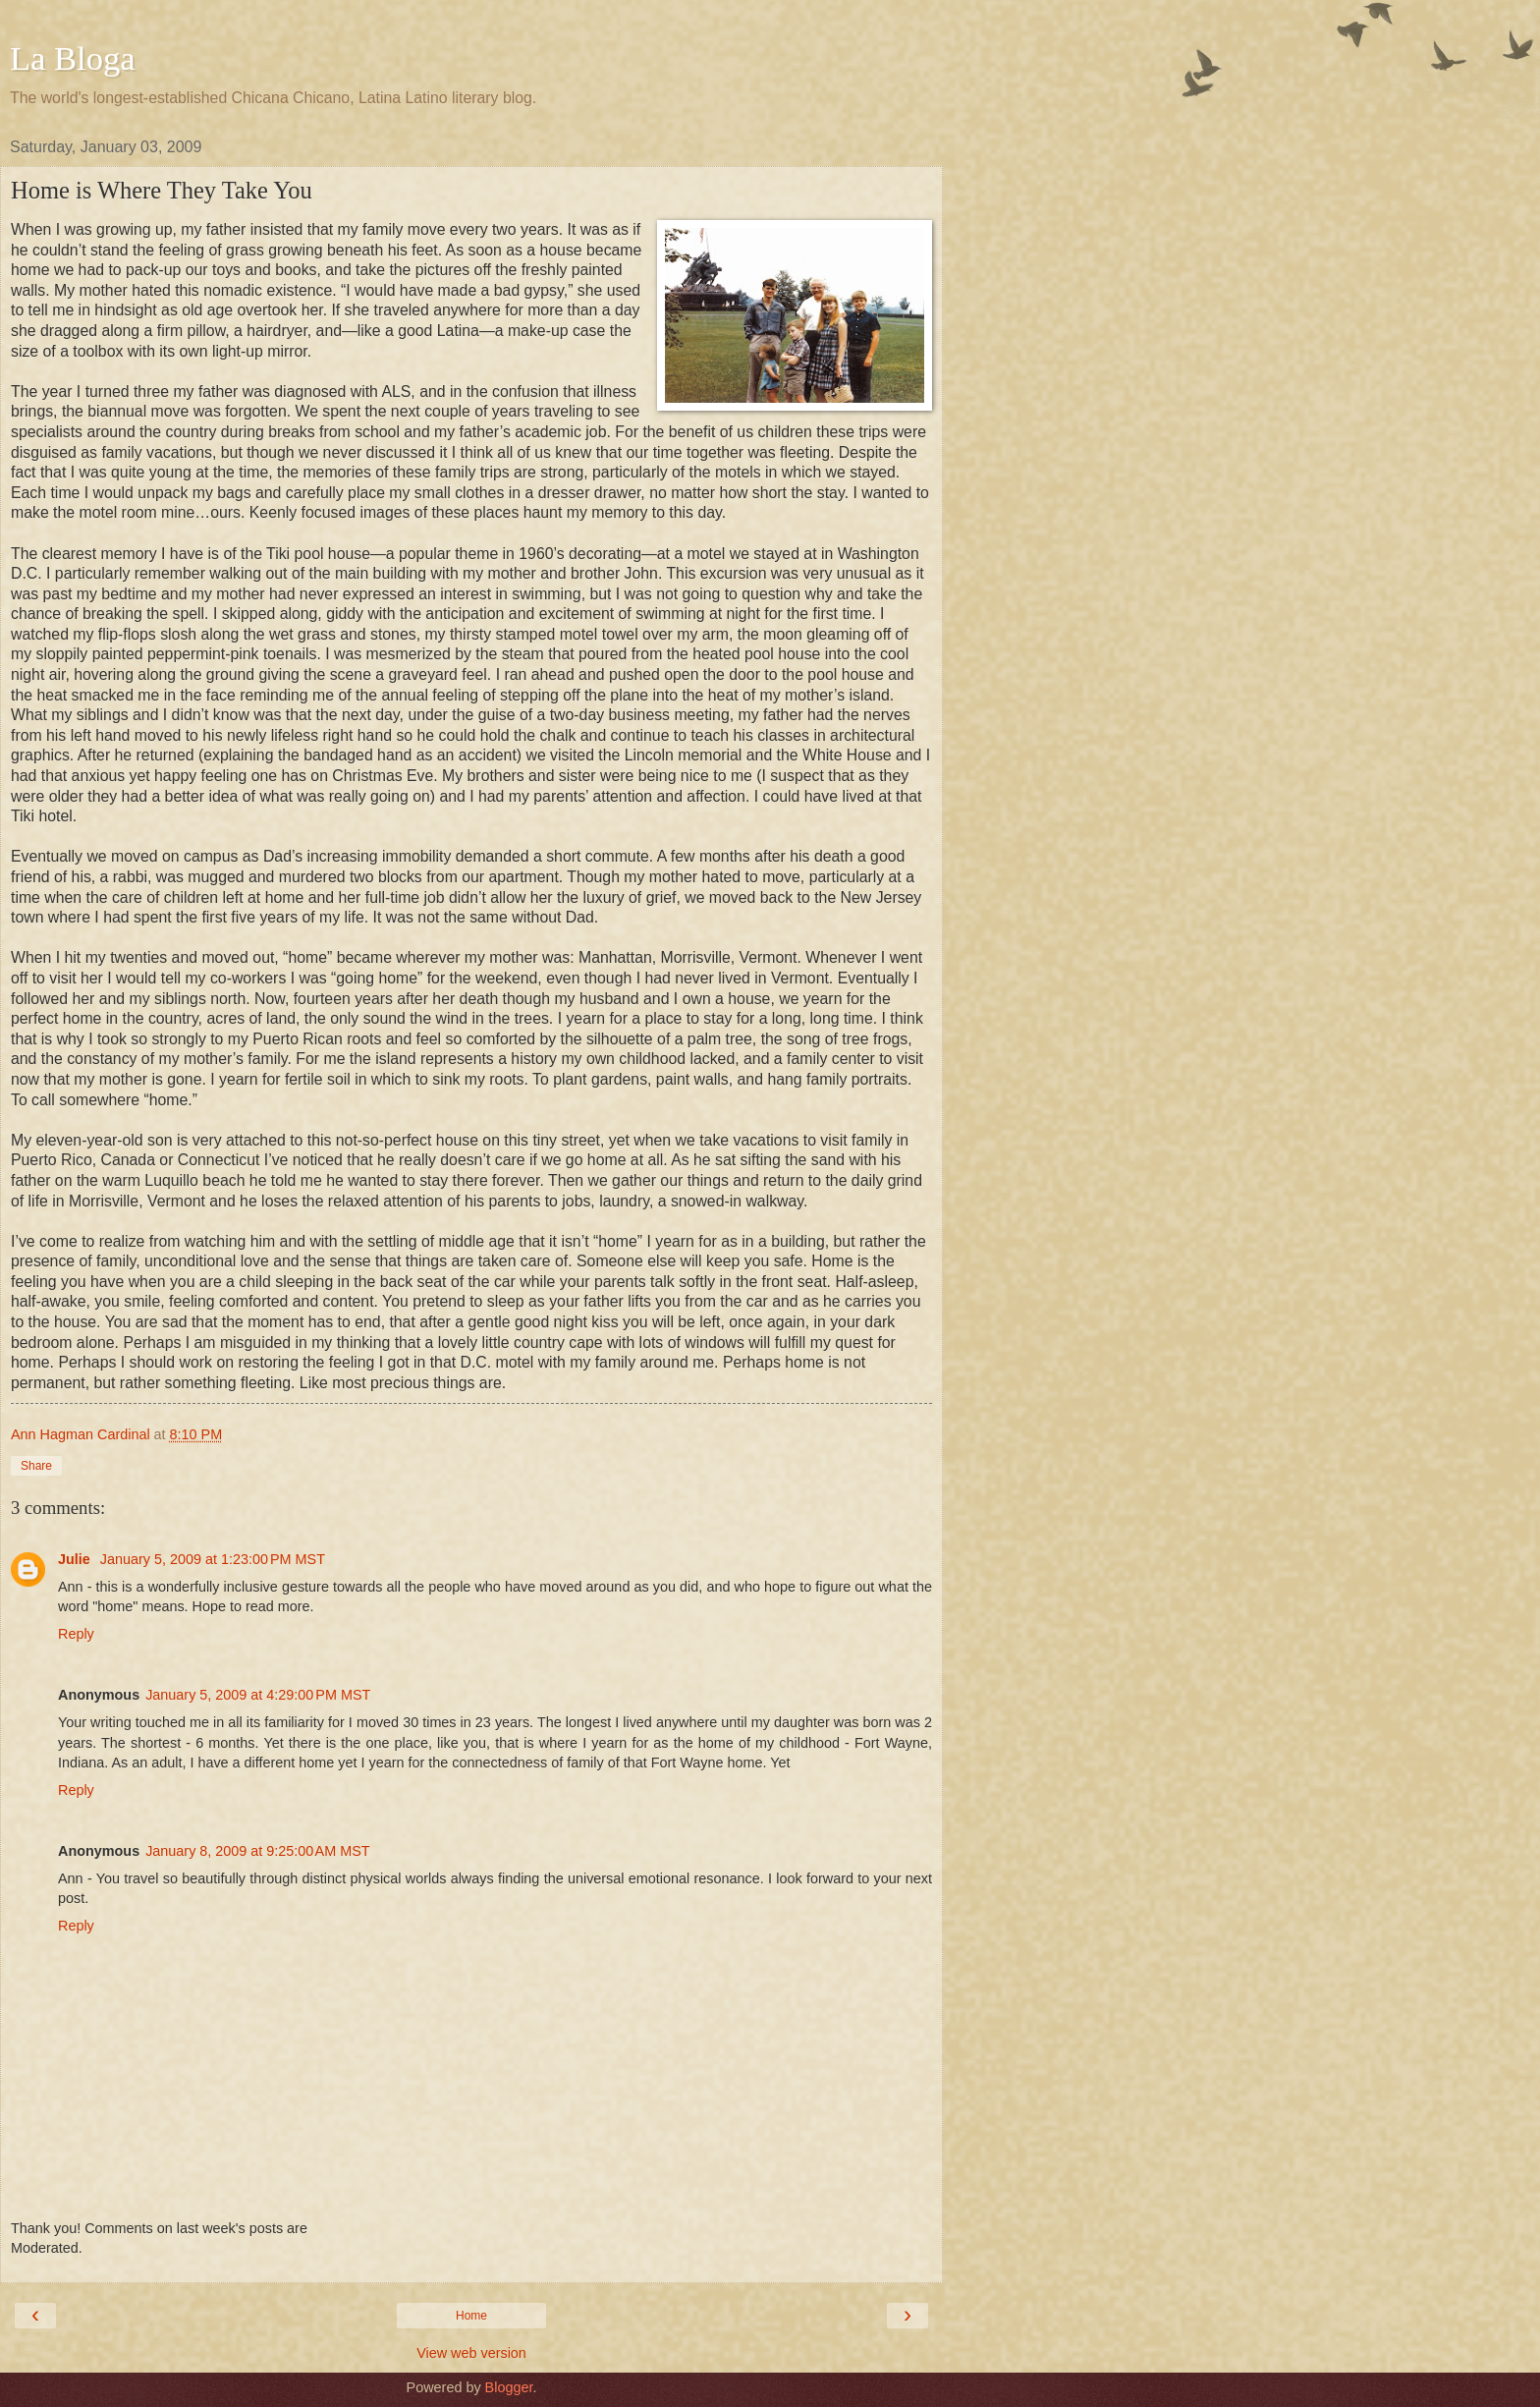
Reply (76, 1634)
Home (471, 2316)
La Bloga (73, 58)
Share (36, 1466)
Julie (76, 1559)
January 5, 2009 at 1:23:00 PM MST (212, 1559)
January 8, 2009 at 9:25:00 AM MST (257, 1851)
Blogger (509, 2387)
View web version (471, 2353)
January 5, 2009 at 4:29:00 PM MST (257, 1695)
